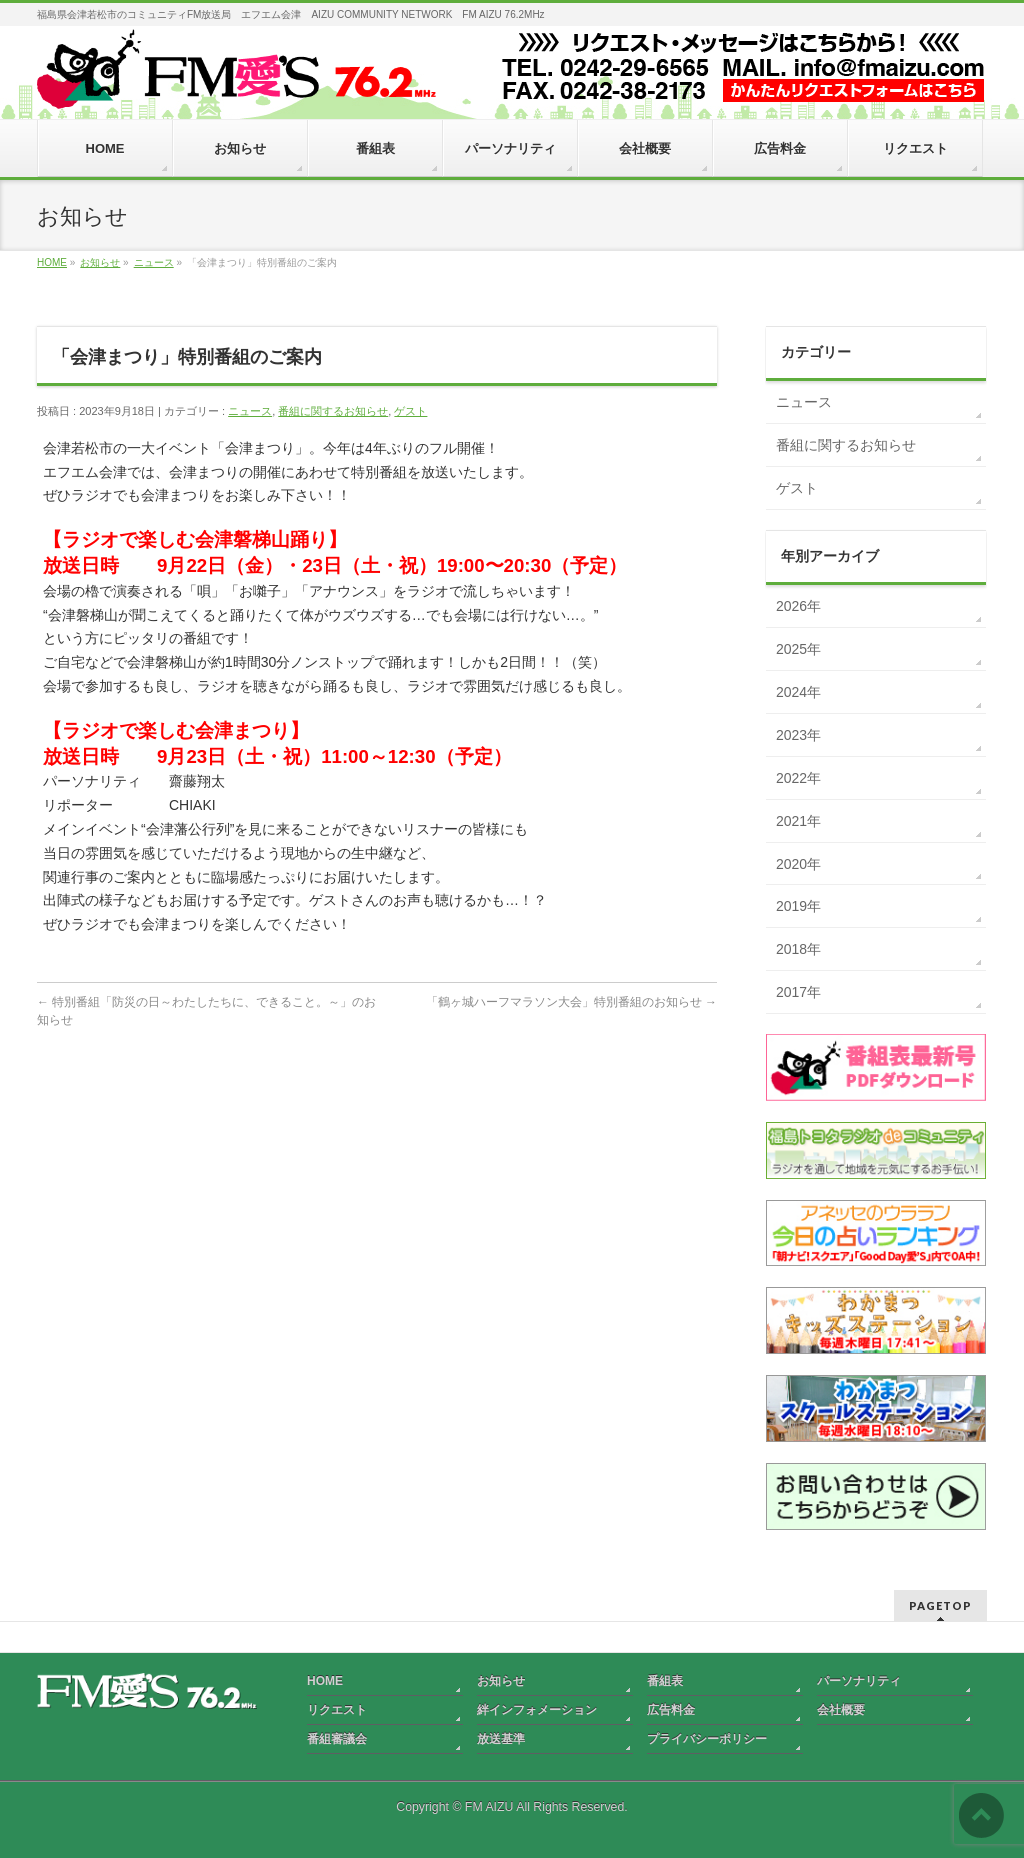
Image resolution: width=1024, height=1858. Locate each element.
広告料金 (671, 1710)
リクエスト (337, 1710)
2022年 (798, 778)
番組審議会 (337, 1739)
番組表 (665, 1681)
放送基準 (501, 1739)
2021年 (798, 821)
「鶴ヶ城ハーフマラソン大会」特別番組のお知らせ (571, 1002)
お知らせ (501, 1681)
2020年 (798, 864)
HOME (325, 1681)
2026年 (798, 606)
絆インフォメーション (537, 1710)
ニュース (250, 411)
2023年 (798, 735)
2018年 (798, 949)
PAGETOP (940, 1605)
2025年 (798, 649)
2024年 (798, 692)
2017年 (798, 992)
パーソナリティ (859, 1681)
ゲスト (410, 411)
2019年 (798, 906)
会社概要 (841, 1710)
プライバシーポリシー (707, 1739)
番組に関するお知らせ (333, 411)
